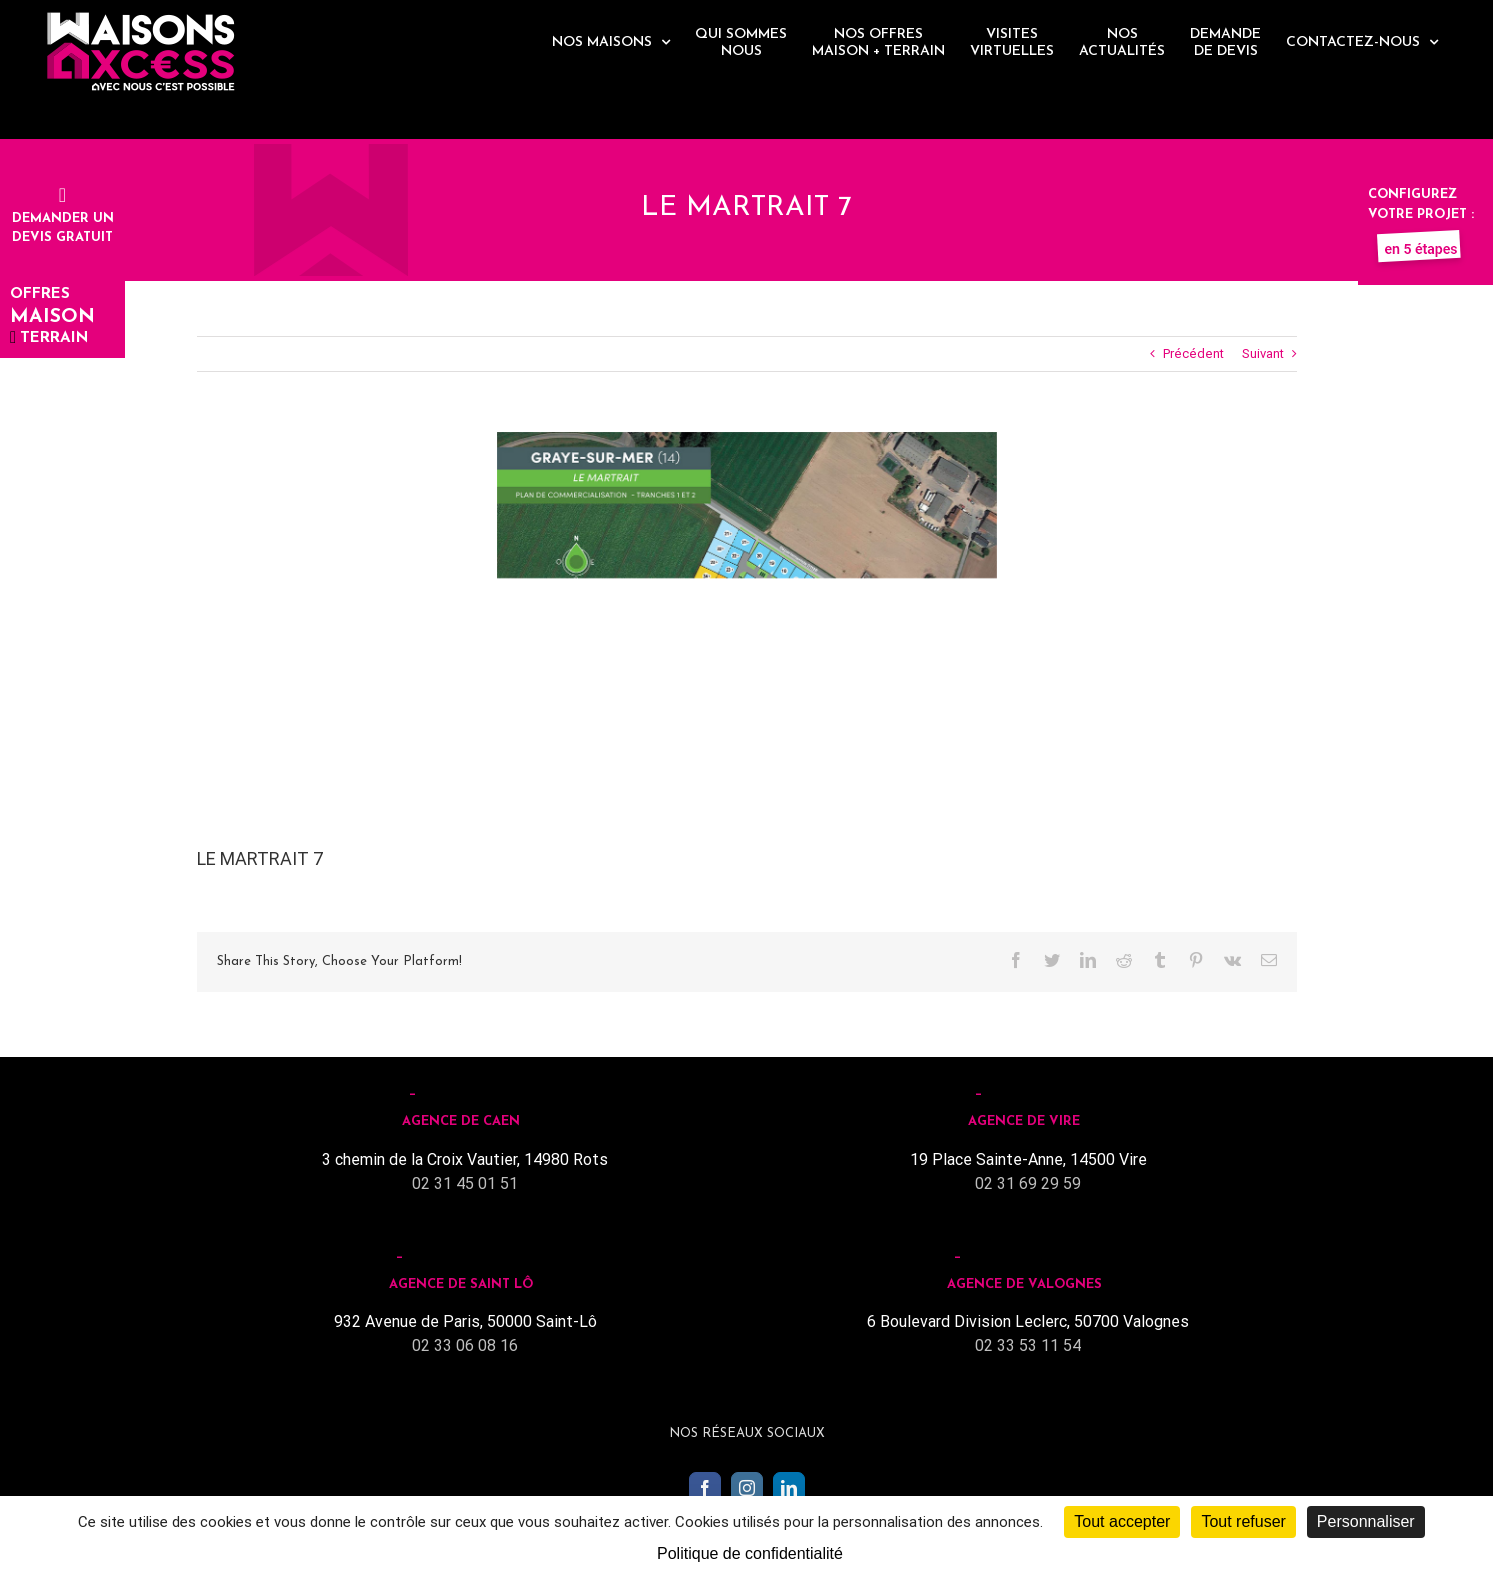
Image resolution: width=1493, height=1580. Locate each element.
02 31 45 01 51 (465, 1183)
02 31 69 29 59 (1028, 1183)
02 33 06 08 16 (465, 1345)
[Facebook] (705, 1488)
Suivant (1263, 353)
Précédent (1193, 353)
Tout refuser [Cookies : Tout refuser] (1243, 1521)
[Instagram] (747, 1488)
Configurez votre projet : (1421, 214)
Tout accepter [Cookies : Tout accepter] (1122, 1521)
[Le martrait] (747, 608)
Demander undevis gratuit (63, 218)
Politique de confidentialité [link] (750, 1553)
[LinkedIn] (789, 1488)
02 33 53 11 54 (1028, 1345)
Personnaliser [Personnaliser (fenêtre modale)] (1366, 1521)
